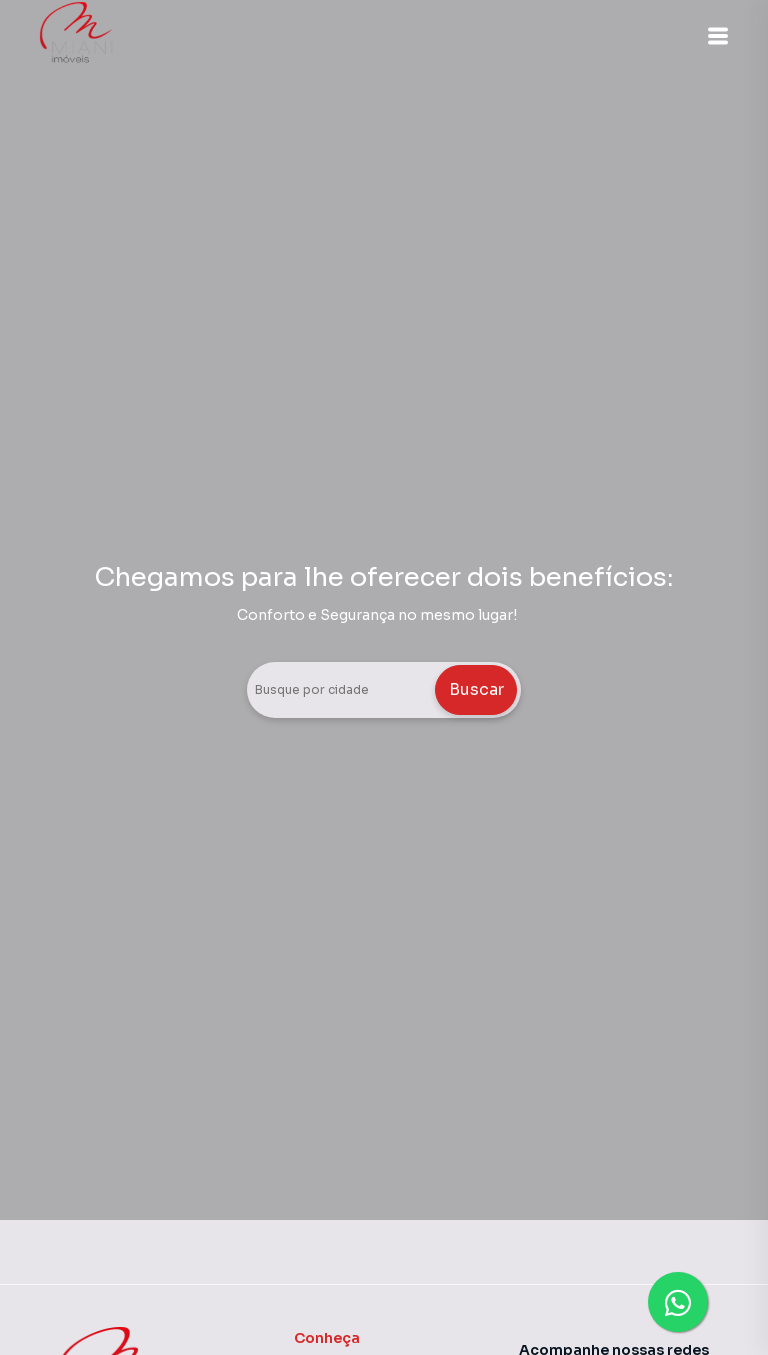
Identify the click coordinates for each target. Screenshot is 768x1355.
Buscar (476, 689)
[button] (718, 36)
